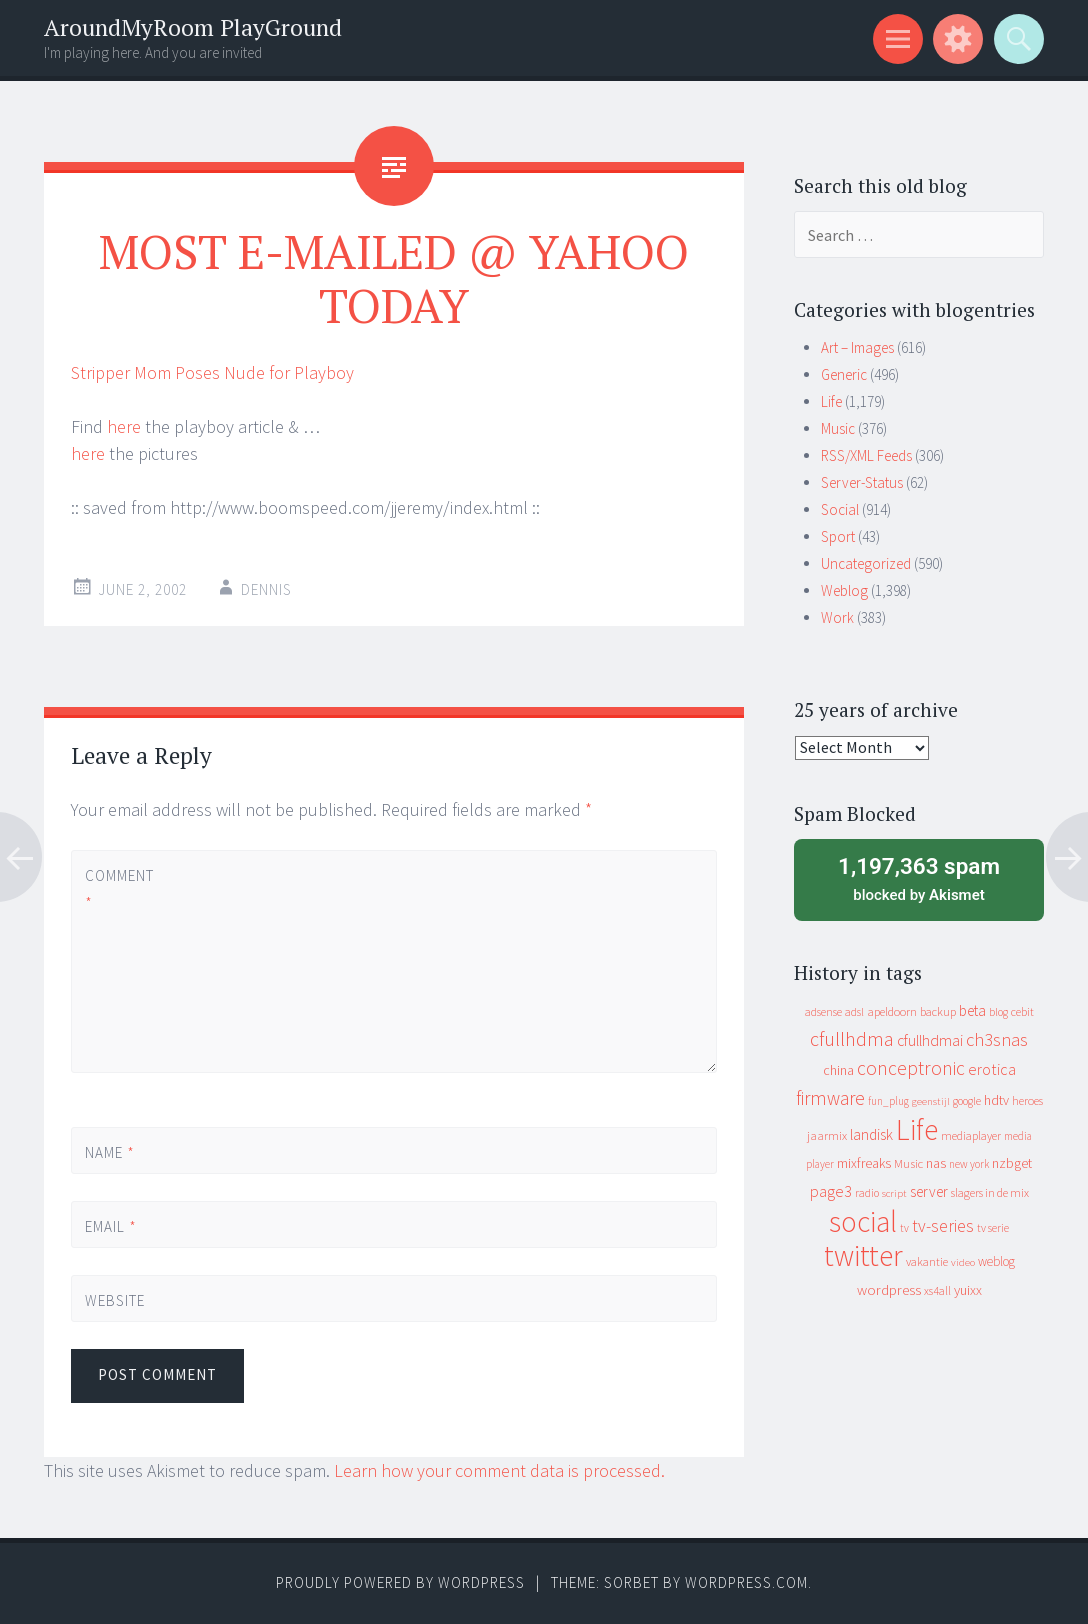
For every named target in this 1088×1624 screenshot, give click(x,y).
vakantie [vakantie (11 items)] (927, 1261)
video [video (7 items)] (963, 1262)
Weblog (844, 590)
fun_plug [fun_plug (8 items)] (888, 1101)
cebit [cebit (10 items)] (1022, 1011)
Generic (844, 374)
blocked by (919, 878)
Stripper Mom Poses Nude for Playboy (212, 372)
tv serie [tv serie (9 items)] (993, 1228)
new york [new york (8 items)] (969, 1164)
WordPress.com (746, 1582)
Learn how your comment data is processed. (499, 1470)
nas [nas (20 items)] (936, 1163)
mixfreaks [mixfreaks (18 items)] (864, 1163)
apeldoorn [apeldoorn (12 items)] (892, 1011)
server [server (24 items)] (929, 1191)
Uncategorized (866, 563)
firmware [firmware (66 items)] (830, 1098)
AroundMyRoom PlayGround (193, 27)
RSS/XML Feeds (866, 455)
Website (115, 1300)
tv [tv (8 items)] (904, 1228)
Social (840, 509)
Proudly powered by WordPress (400, 1582)
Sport (838, 536)
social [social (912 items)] (863, 1221)
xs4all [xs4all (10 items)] (937, 1290)
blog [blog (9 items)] (998, 1012)
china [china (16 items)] (838, 1070)
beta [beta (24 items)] (972, 1010)
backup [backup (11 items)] (938, 1011)
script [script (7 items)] (894, 1193)
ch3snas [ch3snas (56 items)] (997, 1039)
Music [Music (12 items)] (908, 1163)
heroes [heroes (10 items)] (1027, 1100)
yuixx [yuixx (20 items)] (968, 1290)
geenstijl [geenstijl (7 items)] (931, 1101)
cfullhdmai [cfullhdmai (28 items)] (930, 1040)
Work (837, 617)
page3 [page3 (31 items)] (831, 1191)
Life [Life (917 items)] (917, 1129)
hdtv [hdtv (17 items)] (996, 1100)
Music (838, 428)
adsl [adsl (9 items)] (854, 1012)
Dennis (266, 589)
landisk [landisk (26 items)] (871, 1134)
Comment (119, 889)
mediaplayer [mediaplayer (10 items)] (971, 1135)
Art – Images (857, 347)
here (124, 426)
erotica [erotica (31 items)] (992, 1069)
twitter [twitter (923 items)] (863, 1255)
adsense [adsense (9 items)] (823, 1012)
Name (110, 1152)
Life (831, 401)
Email (111, 1226)
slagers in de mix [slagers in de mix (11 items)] (990, 1192)
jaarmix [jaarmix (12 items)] (827, 1135)
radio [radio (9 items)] (867, 1193)
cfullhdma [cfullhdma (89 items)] (852, 1038)
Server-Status (862, 482)
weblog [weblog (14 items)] (996, 1261)
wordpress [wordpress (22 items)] (889, 1289)
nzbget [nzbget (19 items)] (1012, 1163)
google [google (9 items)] (967, 1101)
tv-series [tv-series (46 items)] (943, 1226)
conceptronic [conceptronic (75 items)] (911, 1068)
